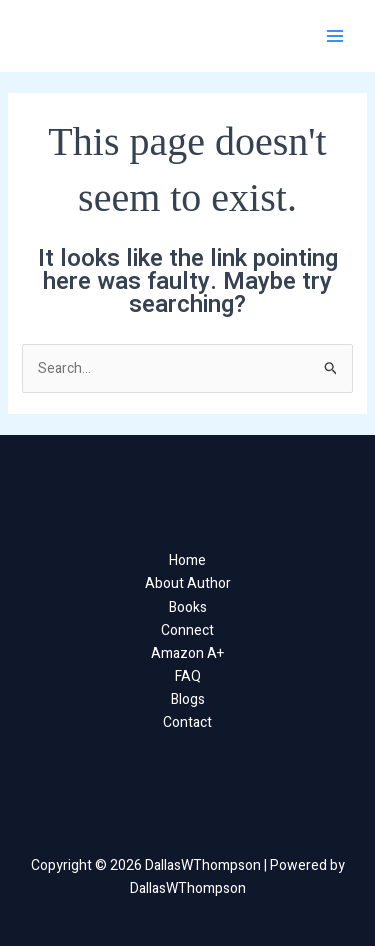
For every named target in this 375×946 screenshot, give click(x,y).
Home (187, 560)
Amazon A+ (187, 653)
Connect (187, 630)
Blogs (188, 699)
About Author (188, 583)
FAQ (188, 676)
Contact (187, 722)
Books (188, 607)
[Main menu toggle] (334, 36)
